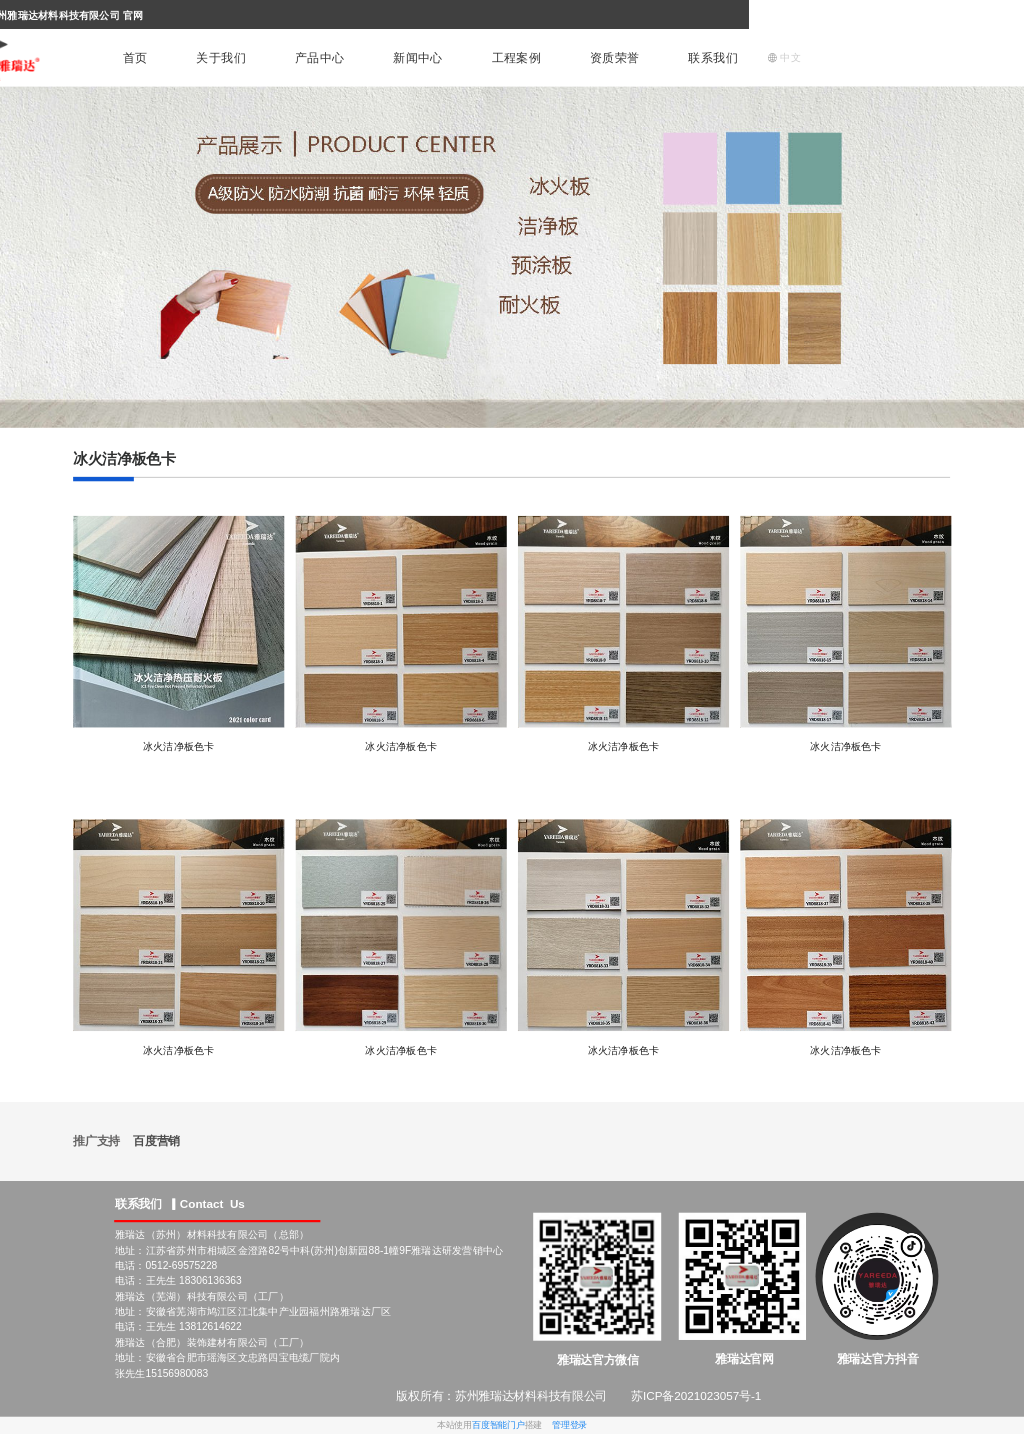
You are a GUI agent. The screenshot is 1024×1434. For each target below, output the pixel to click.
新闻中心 (418, 58)
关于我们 (221, 58)
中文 (784, 57)
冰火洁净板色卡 (179, 747)
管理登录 (569, 1425)
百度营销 (156, 1141)
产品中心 (320, 58)
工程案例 (517, 58)
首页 (135, 58)
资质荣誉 (615, 58)
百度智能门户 (498, 1425)
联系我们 (713, 58)
